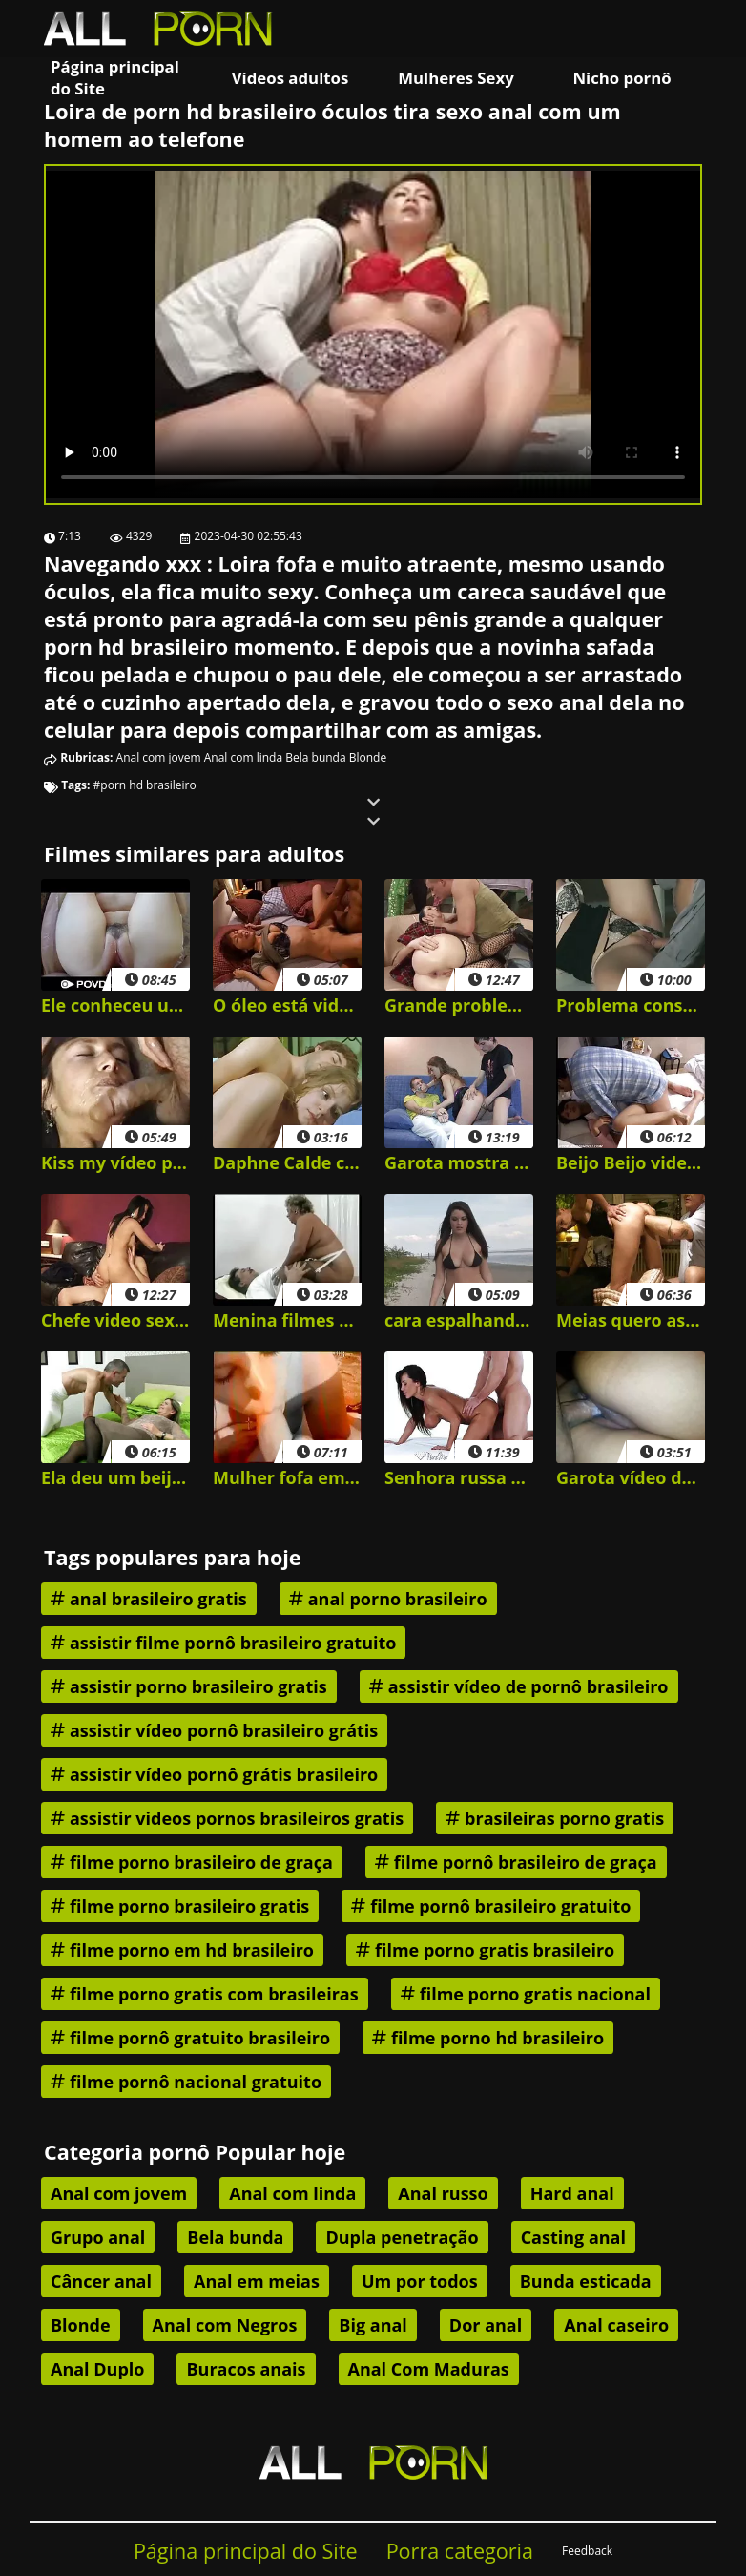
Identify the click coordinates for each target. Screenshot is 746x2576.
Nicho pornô (621, 78)
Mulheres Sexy (456, 78)
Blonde (367, 757)
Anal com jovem (158, 757)
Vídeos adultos (290, 78)
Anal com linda (243, 757)
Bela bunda (315, 757)
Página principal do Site (115, 77)
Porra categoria (459, 2551)
